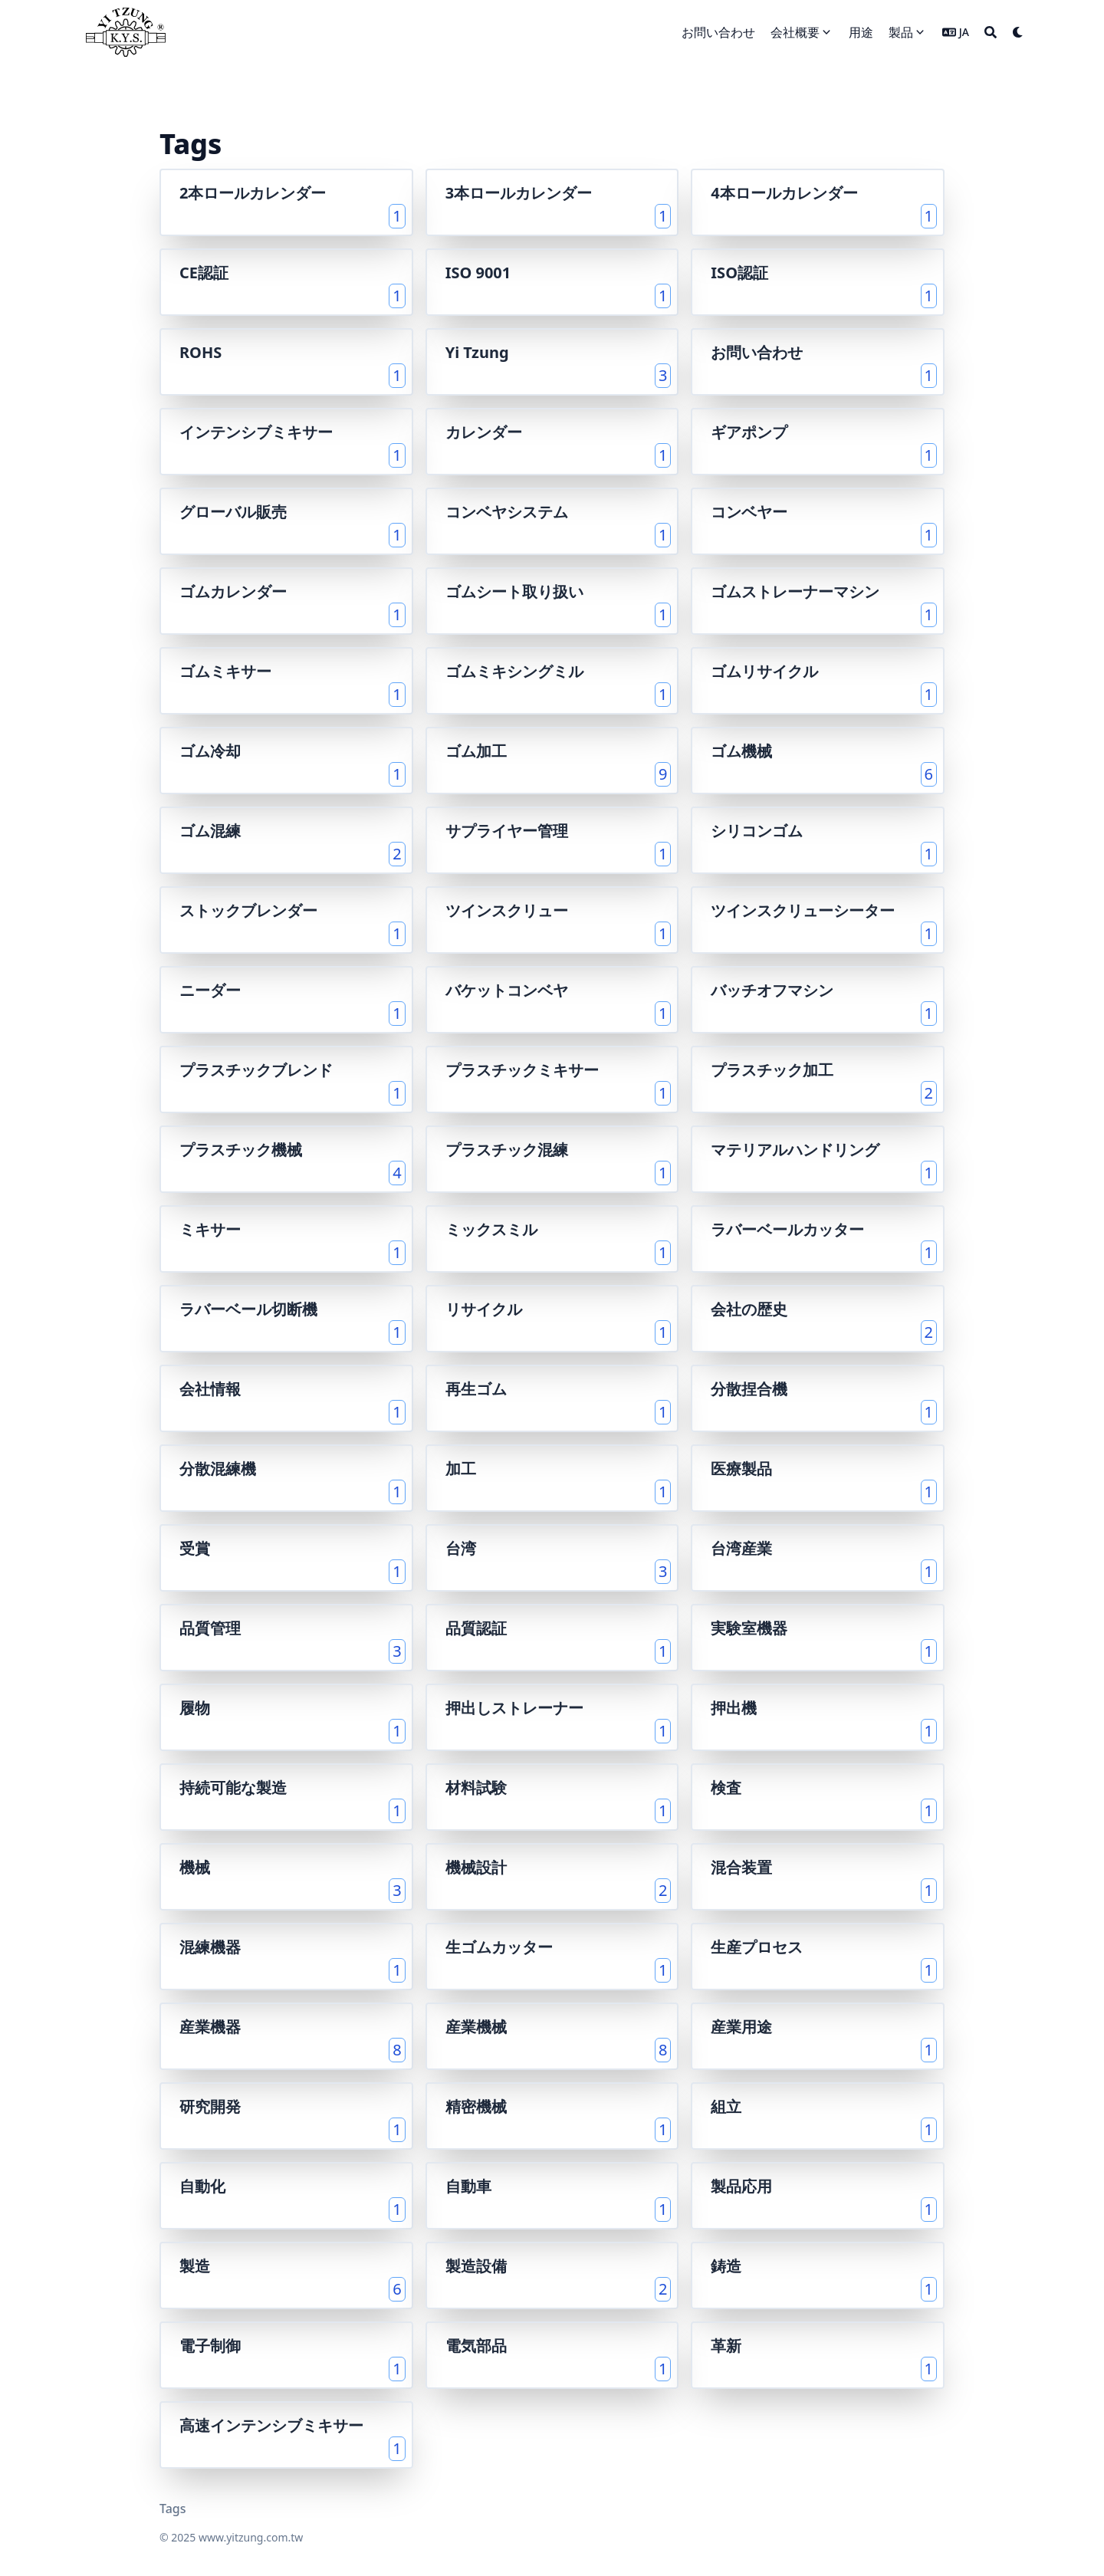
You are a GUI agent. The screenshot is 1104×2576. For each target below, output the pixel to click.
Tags (172, 2508)
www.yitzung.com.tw (251, 2537)
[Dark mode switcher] (1018, 32)
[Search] (990, 32)
